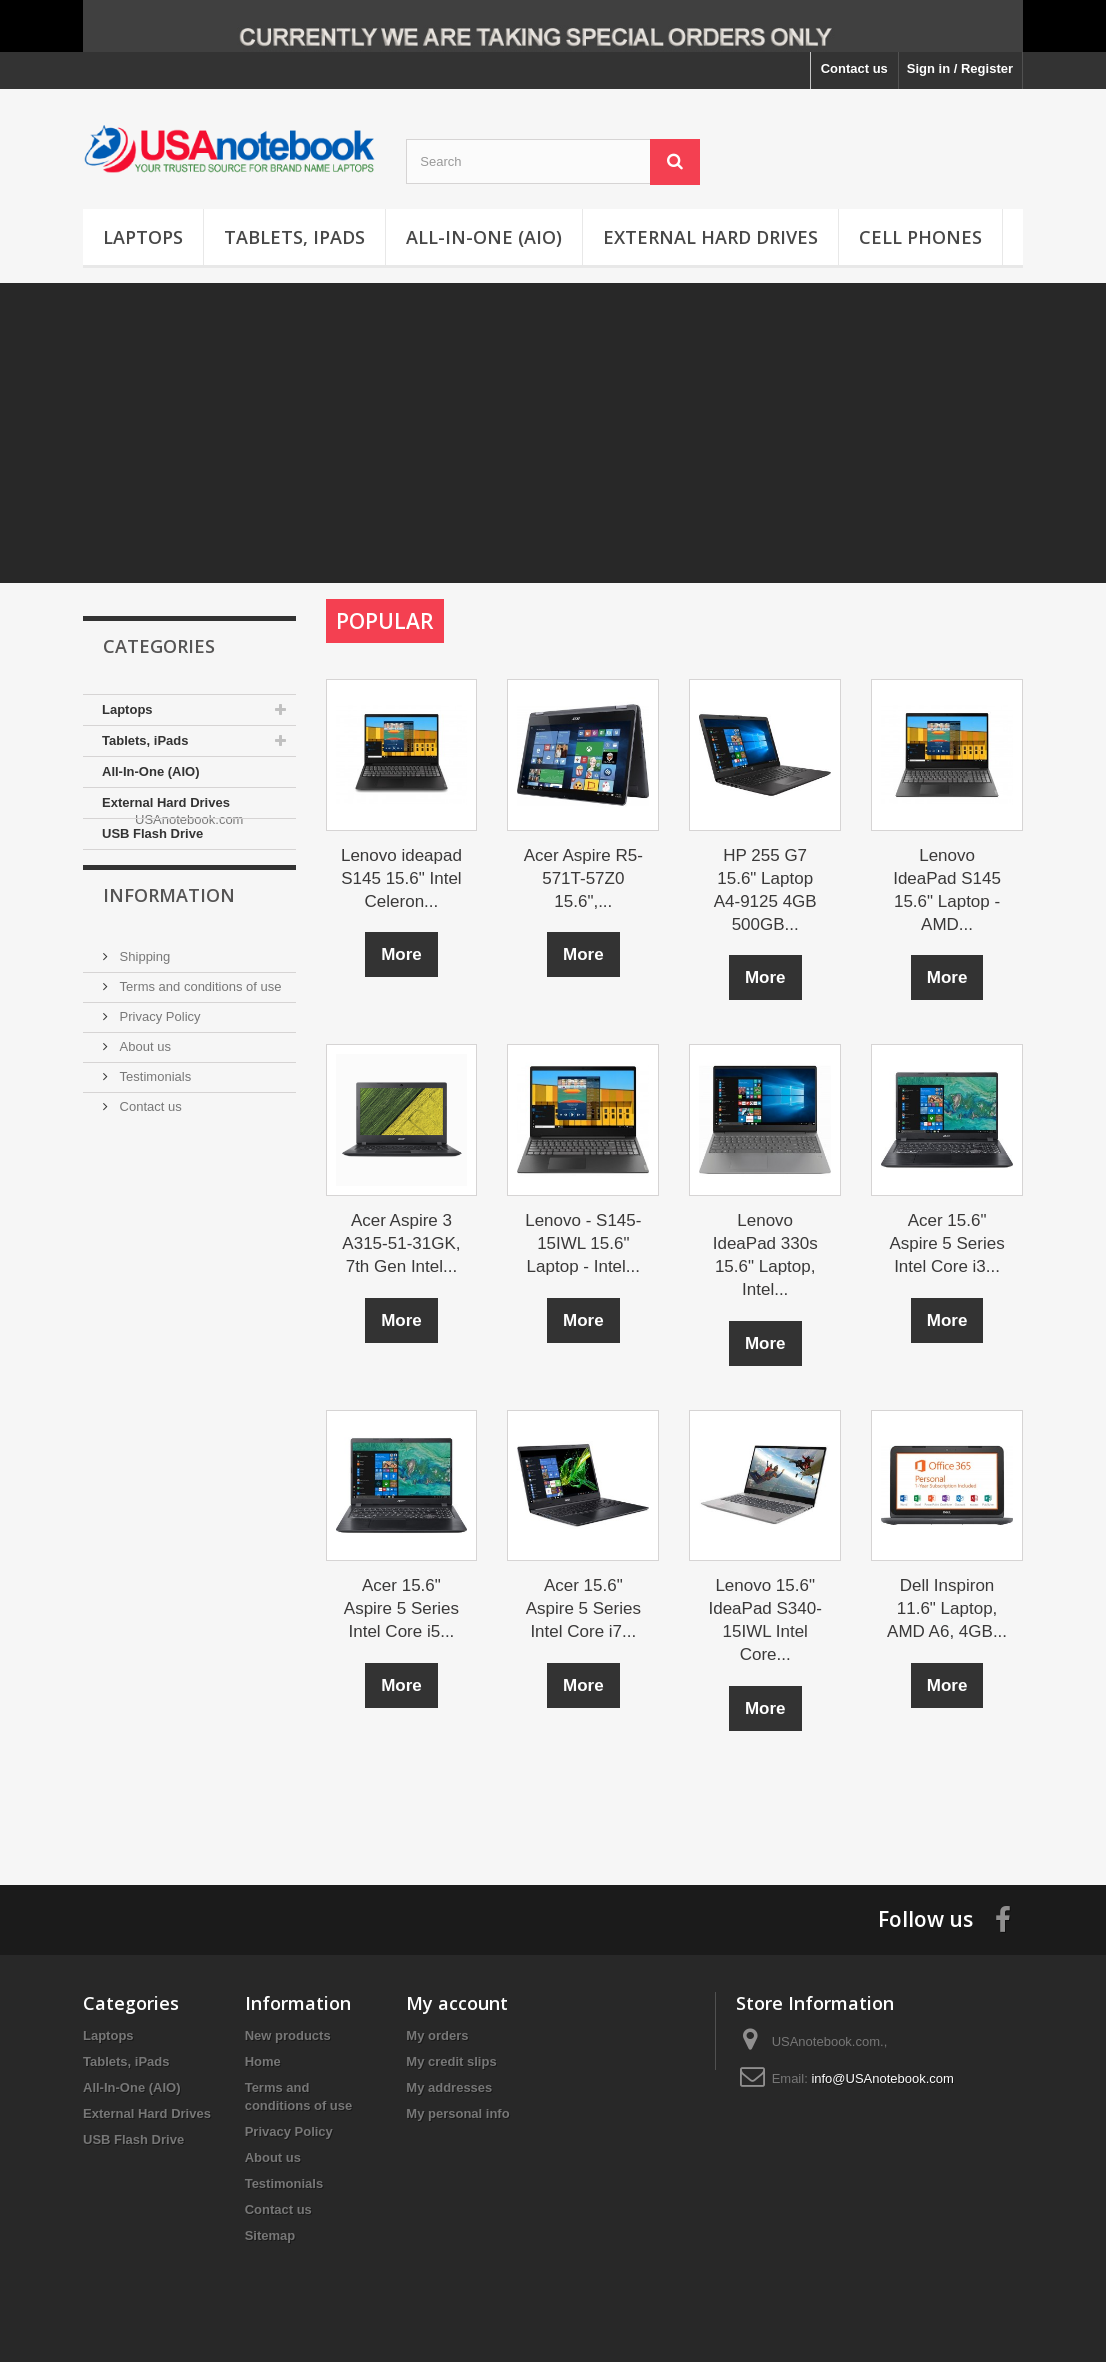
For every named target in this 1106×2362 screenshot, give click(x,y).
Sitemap (270, 2235)
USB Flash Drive (152, 833)
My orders (437, 2035)
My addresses (449, 2087)
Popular (385, 621)
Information (169, 964)
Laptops (143, 237)
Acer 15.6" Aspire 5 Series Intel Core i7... (583, 1608)
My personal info (457, 2113)
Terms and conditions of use (198, 1047)
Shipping (143, 1017)
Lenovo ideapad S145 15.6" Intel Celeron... (401, 878)
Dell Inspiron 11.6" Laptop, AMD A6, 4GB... (947, 1608)
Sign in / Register (960, 68)
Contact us (854, 68)
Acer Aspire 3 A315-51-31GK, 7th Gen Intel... (401, 1243)
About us (143, 1107)
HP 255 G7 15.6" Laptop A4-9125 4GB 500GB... (765, 890)
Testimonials (153, 1137)
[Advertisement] (553, 433)
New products (288, 2035)
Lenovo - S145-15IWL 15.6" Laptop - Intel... (583, 1243)
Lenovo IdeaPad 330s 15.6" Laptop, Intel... (765, 1255)
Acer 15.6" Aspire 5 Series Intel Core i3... (946, 1243)
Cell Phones (920, 237)
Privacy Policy (158, 1077)
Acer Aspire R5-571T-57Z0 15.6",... (583, 878)
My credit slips (451, 2061)
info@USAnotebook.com (882, 2078)
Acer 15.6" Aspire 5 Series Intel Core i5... (401, 1608)
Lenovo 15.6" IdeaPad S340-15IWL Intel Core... (764, 1620)
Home (263, 2061)
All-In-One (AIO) (484, 237)
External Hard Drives (710, 237)
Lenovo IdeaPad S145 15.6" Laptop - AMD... (947, 890)
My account (457, 2003)
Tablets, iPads (294, 237)
